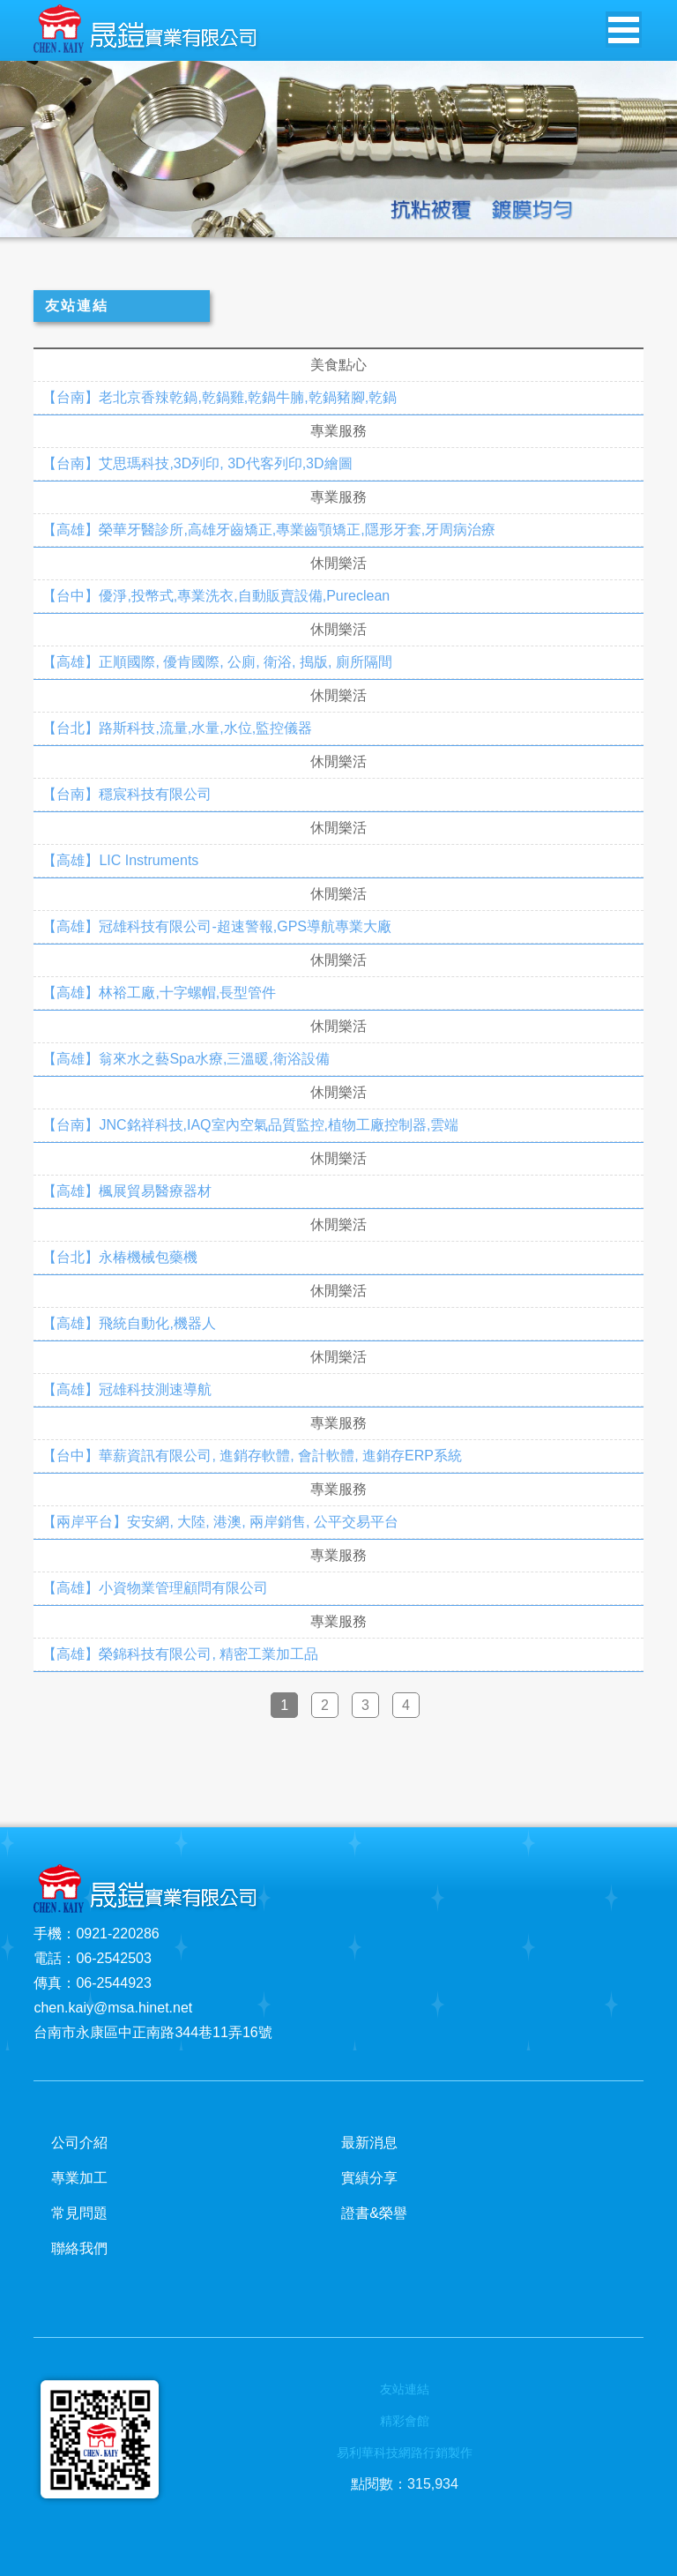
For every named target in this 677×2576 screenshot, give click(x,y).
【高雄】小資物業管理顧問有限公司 (155, 1588)
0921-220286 (117, 1933)
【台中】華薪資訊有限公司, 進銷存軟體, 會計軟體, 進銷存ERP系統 (252, 1456)
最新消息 (369, 2142)
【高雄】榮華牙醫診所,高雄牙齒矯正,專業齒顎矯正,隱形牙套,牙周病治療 (268, 530)
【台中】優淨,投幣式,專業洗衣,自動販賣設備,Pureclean (216, 596)
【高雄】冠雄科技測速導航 (127, 1390)
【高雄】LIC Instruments (120, 861)
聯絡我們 (79, 2248)
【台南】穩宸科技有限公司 (127, 795)
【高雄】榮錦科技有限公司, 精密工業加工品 (180, 1654)
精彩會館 (404, 2421)
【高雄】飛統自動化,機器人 (128, 1324)
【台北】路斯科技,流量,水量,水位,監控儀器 (177, 728)
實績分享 (369, 2177)
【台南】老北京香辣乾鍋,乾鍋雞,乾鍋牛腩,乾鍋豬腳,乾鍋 (219, 398)
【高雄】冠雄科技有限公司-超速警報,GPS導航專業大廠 (216, 927)
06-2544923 (113, 1982)
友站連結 (404, 2389)
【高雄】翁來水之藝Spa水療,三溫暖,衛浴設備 (185, 1059)
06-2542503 (113, 1958)
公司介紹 (79, 2142)
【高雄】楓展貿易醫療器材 (127, 1191)
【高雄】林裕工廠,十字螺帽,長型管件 (159, 993)
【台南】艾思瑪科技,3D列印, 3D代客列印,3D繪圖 (197, 464)
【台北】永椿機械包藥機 (119, 1258)
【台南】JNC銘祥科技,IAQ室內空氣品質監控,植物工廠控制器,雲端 (250, 1125)
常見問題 (79, 2213)
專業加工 (79, 2177)
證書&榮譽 (374, 2213)
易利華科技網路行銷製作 (404, 2452)
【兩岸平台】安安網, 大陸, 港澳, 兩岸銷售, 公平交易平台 (220, 1522)
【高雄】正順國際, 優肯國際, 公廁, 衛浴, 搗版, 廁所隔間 (216, 662)
